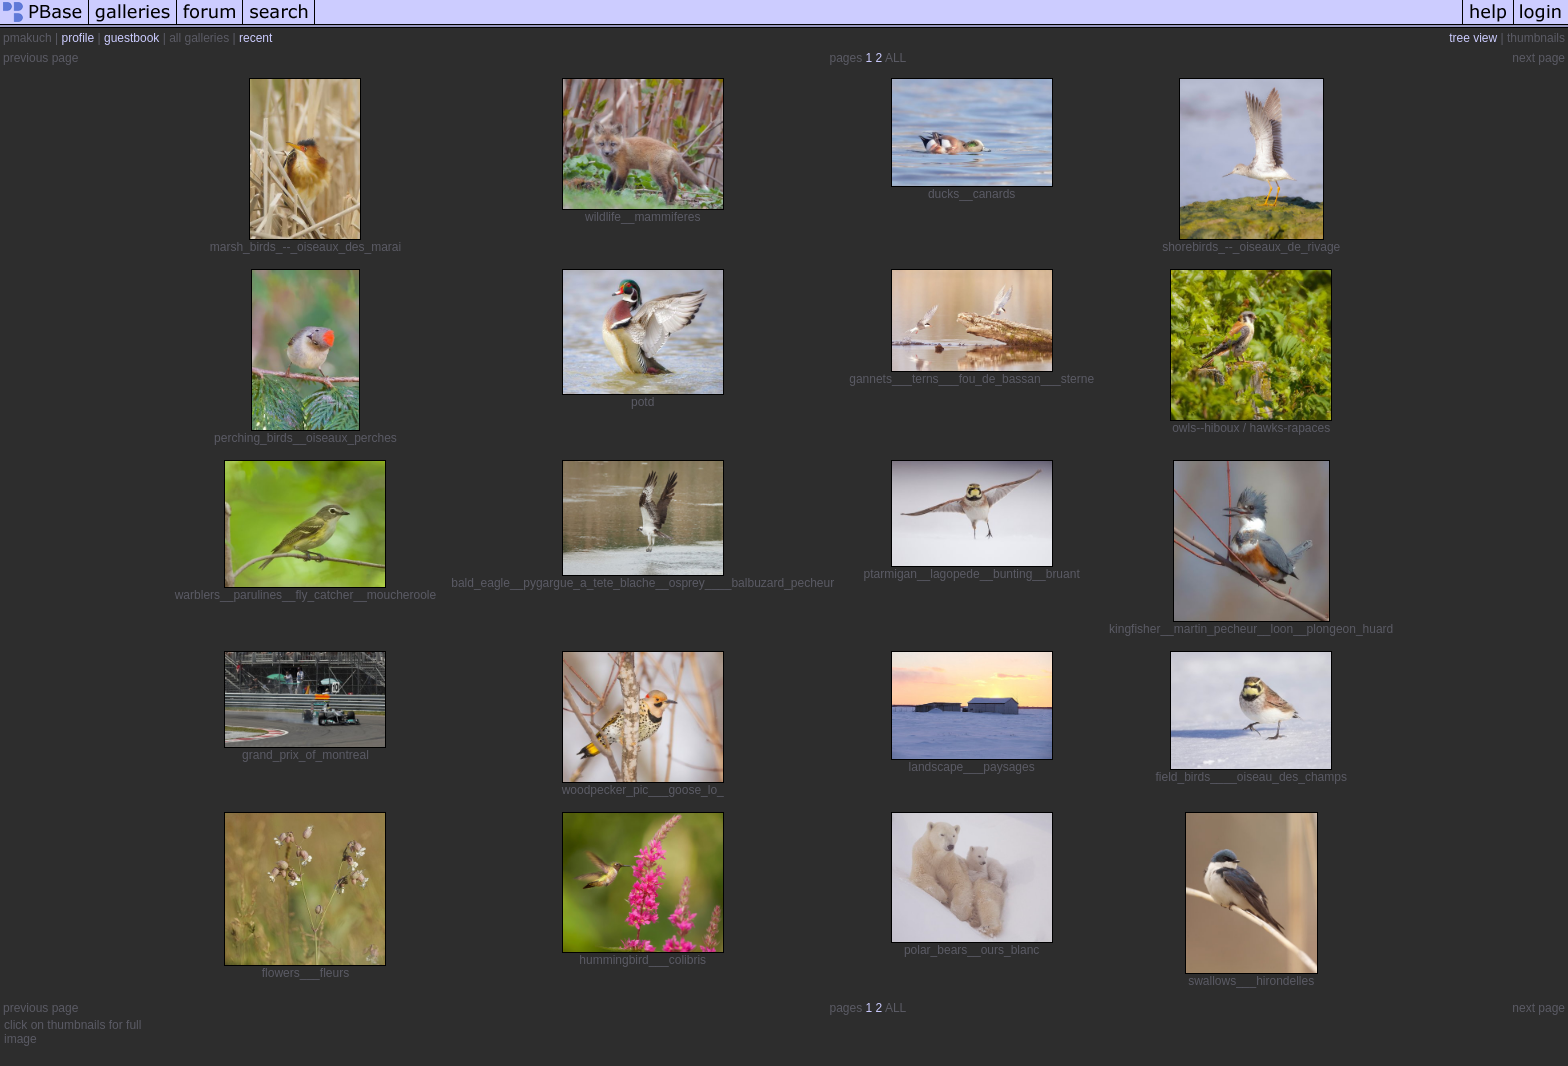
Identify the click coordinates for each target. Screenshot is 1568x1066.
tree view (1473, 38)
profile (77, 38)
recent (255, 38)
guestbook (131, 38)
